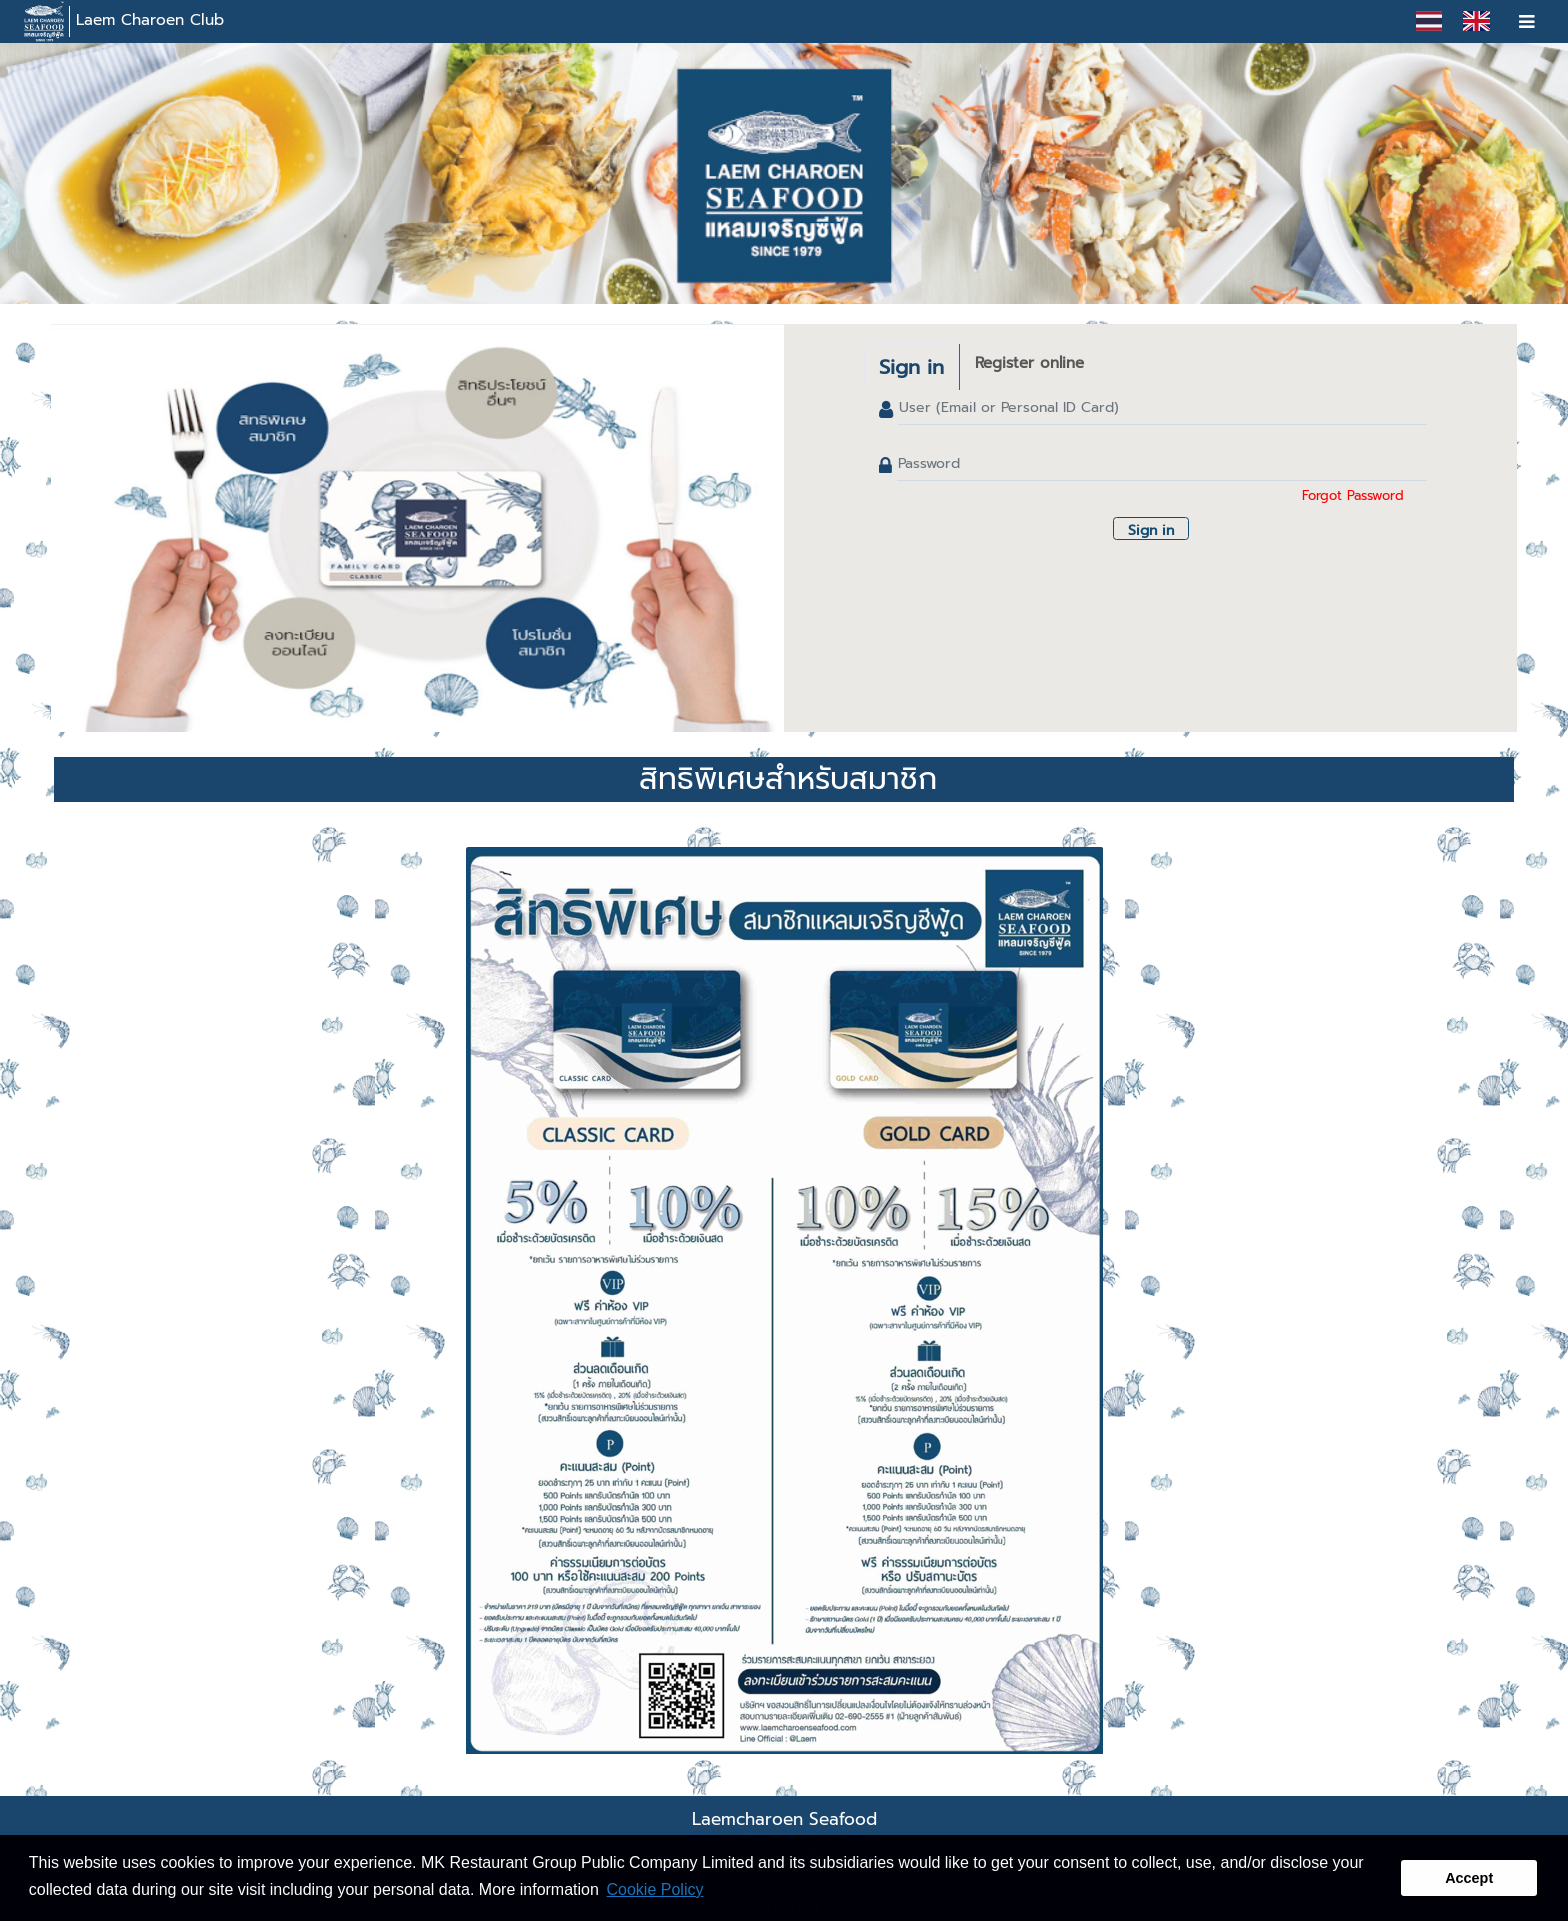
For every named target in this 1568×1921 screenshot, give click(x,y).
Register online (1029, 363)
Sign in (911, 367)
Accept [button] (1469, 1878)
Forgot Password (1353, 495)
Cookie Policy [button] (655, 1889)
